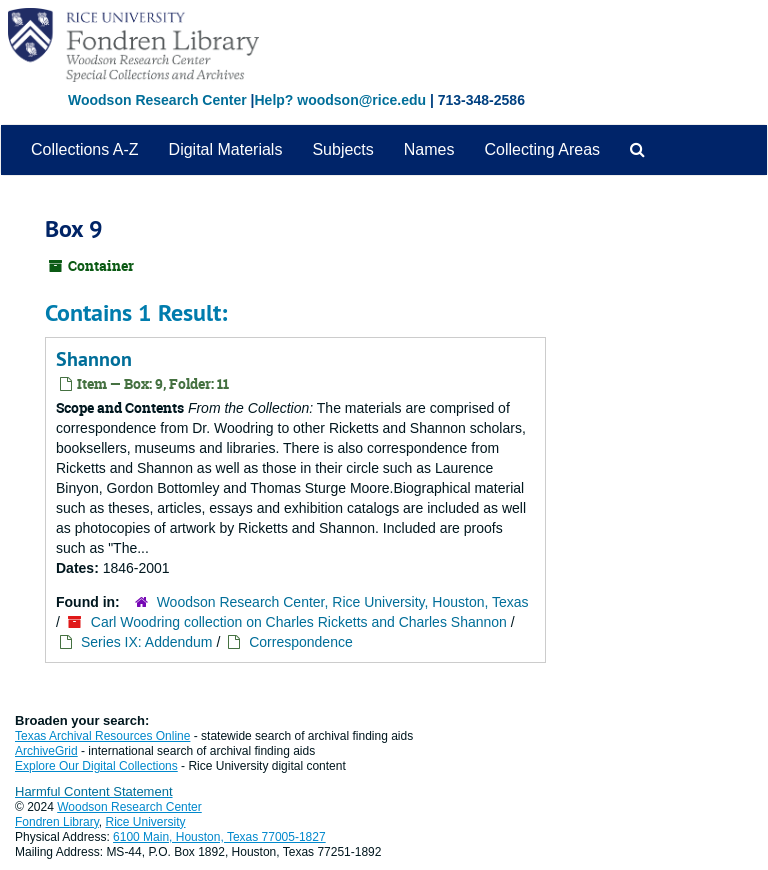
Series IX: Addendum (147, 642)
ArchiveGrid (46, 751)
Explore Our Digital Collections (96, 766)
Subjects (342, 149)
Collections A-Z (85, 149)
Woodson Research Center (157, 100)
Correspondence (301, 642)
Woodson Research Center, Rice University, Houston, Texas (343, 602)
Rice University (146, 822)
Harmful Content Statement (94, 791)
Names (429, 149)
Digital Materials (226, 149)
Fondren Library (57, 822)
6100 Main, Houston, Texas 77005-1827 (219, 837)
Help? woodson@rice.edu (340, 100)
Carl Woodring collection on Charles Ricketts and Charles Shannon (299, 622)
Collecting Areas (542, 149)
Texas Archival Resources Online (102, 736)
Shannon (94, 359)
